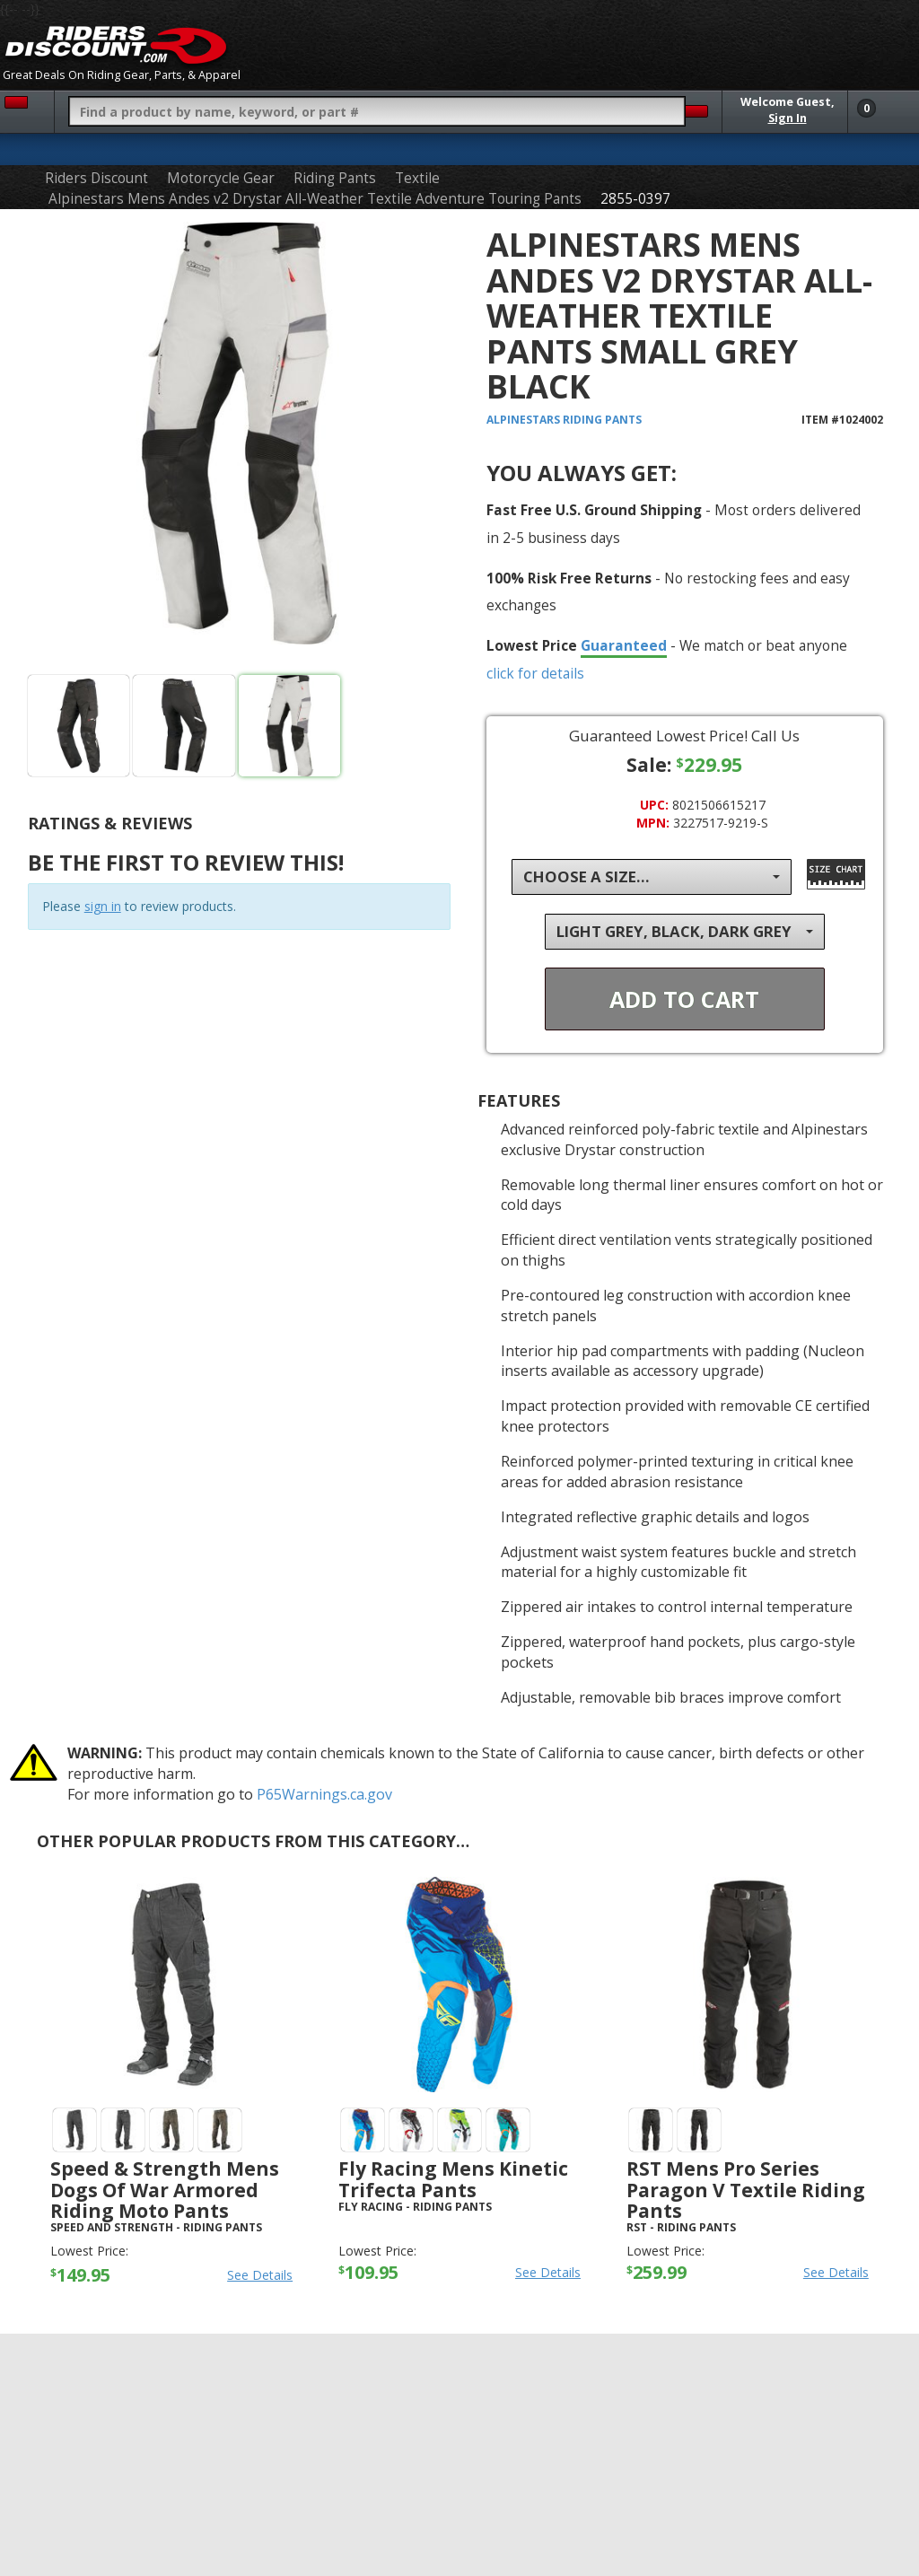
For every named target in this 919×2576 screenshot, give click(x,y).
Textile (417, 178)
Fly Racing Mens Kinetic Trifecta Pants (453, 2179)
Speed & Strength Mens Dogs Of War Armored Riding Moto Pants (164, 2189)
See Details (260, 2274)
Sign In (787, 118)
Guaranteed (624, 645)
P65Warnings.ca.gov (324, 1794)
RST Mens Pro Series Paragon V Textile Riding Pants (745, 2189)
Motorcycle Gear (221, 178)
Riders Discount (96, 178)
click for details (535, 673)
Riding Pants (334, 178)
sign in (102, 906)
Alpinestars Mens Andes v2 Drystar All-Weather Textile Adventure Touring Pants (315, 198)
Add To (684, 999)
